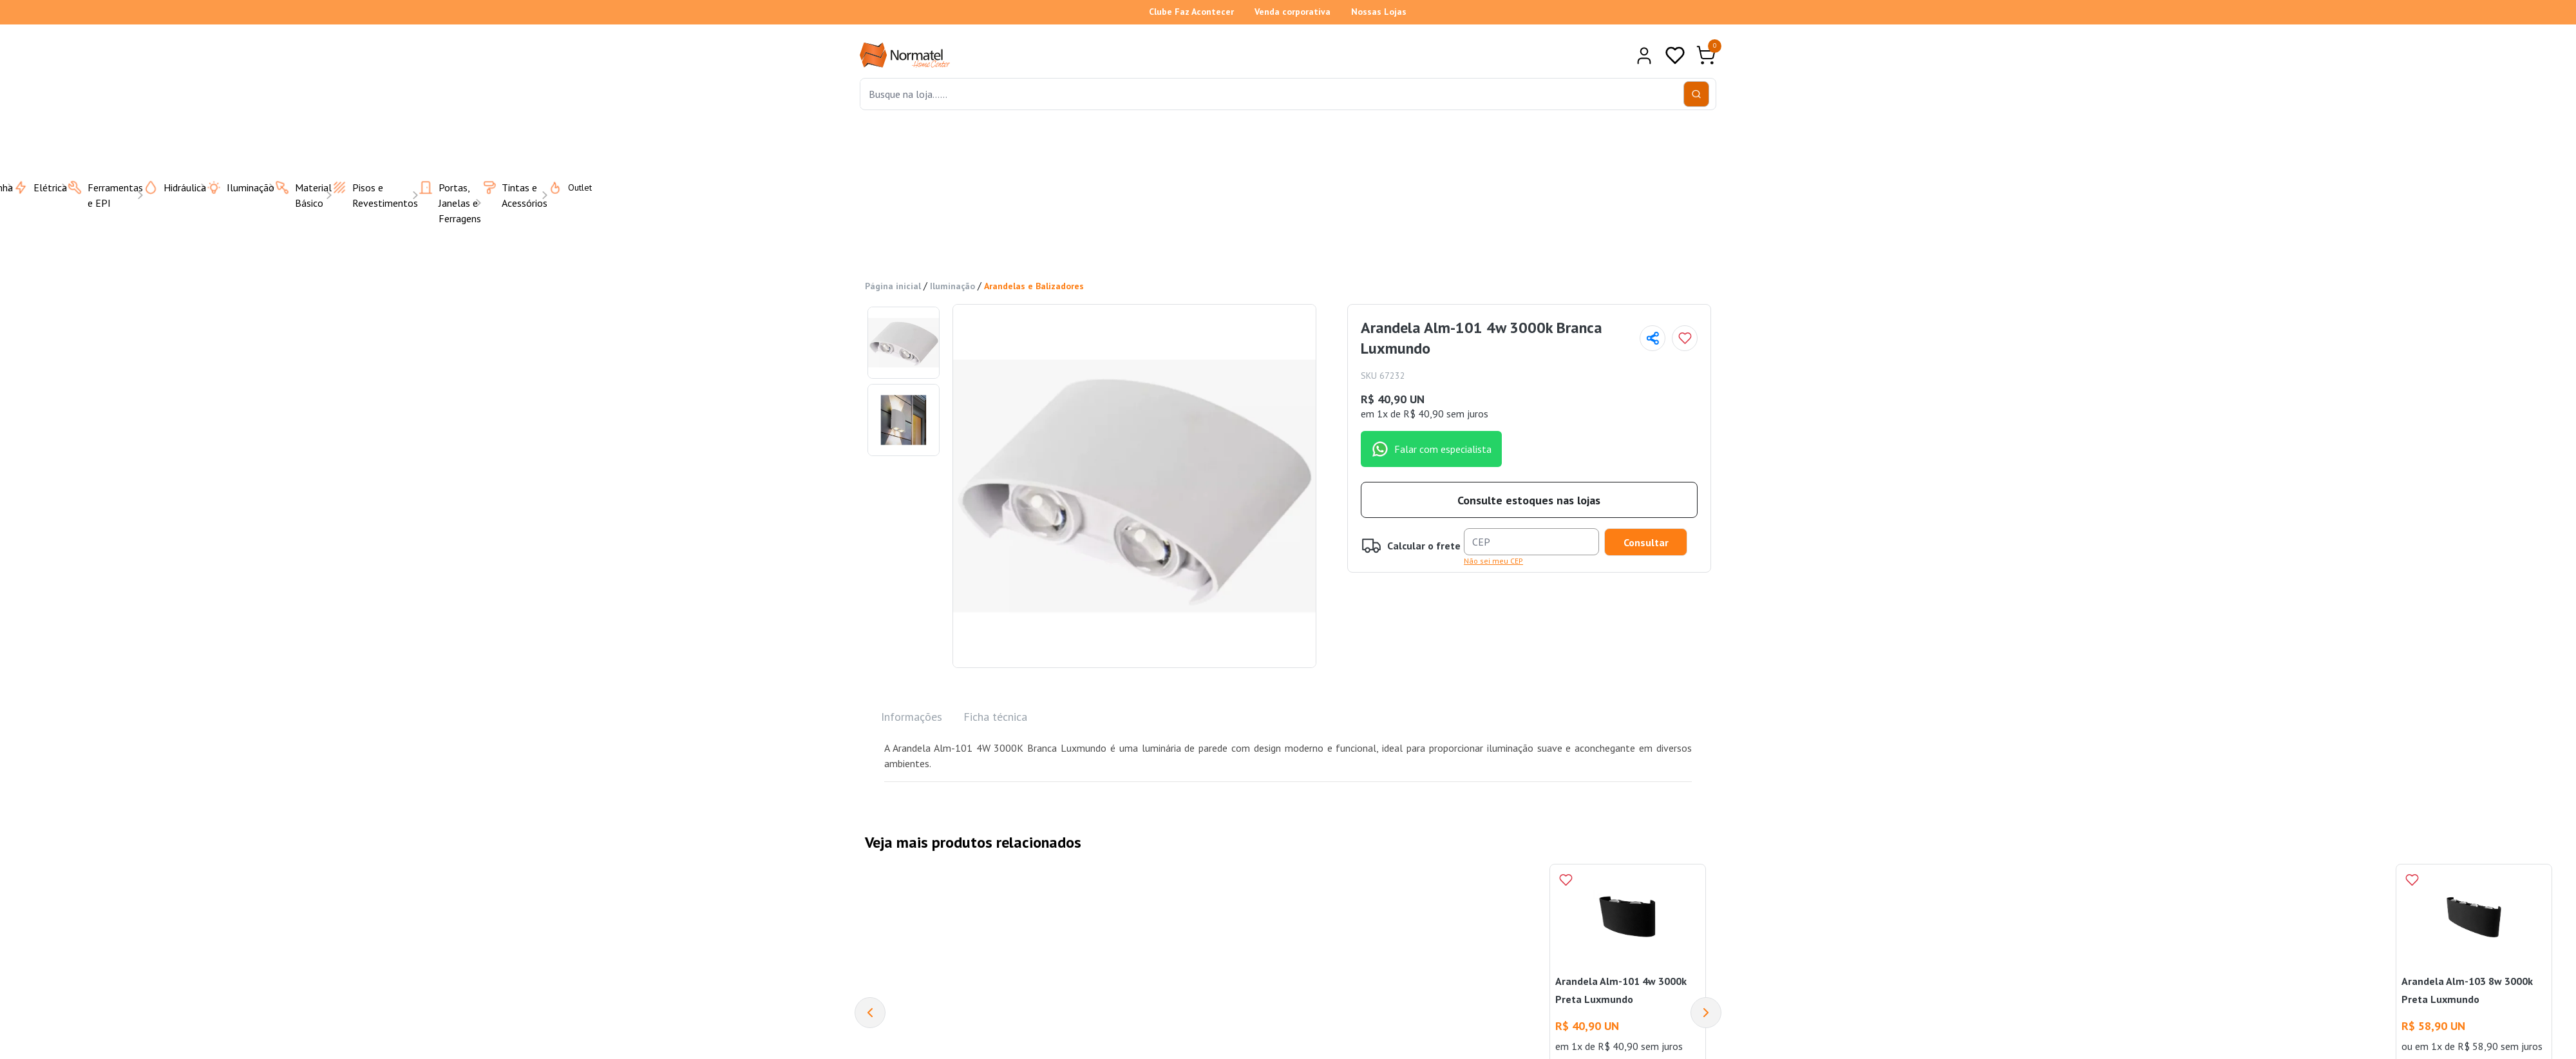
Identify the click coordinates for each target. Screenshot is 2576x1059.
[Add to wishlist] (1685, 338)
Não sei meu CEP (1493, 561)
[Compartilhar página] (1652, 338)
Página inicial (893, 286)
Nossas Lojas (1378, 11)
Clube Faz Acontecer (1191, 11)
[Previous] (870, 1012)
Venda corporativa (1293, 11)
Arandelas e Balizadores (1034, 286)
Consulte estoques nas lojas (1528, 500)
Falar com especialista (1431, 449)
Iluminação (952, 286)
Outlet (561, 187)
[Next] (1705, 1012)
